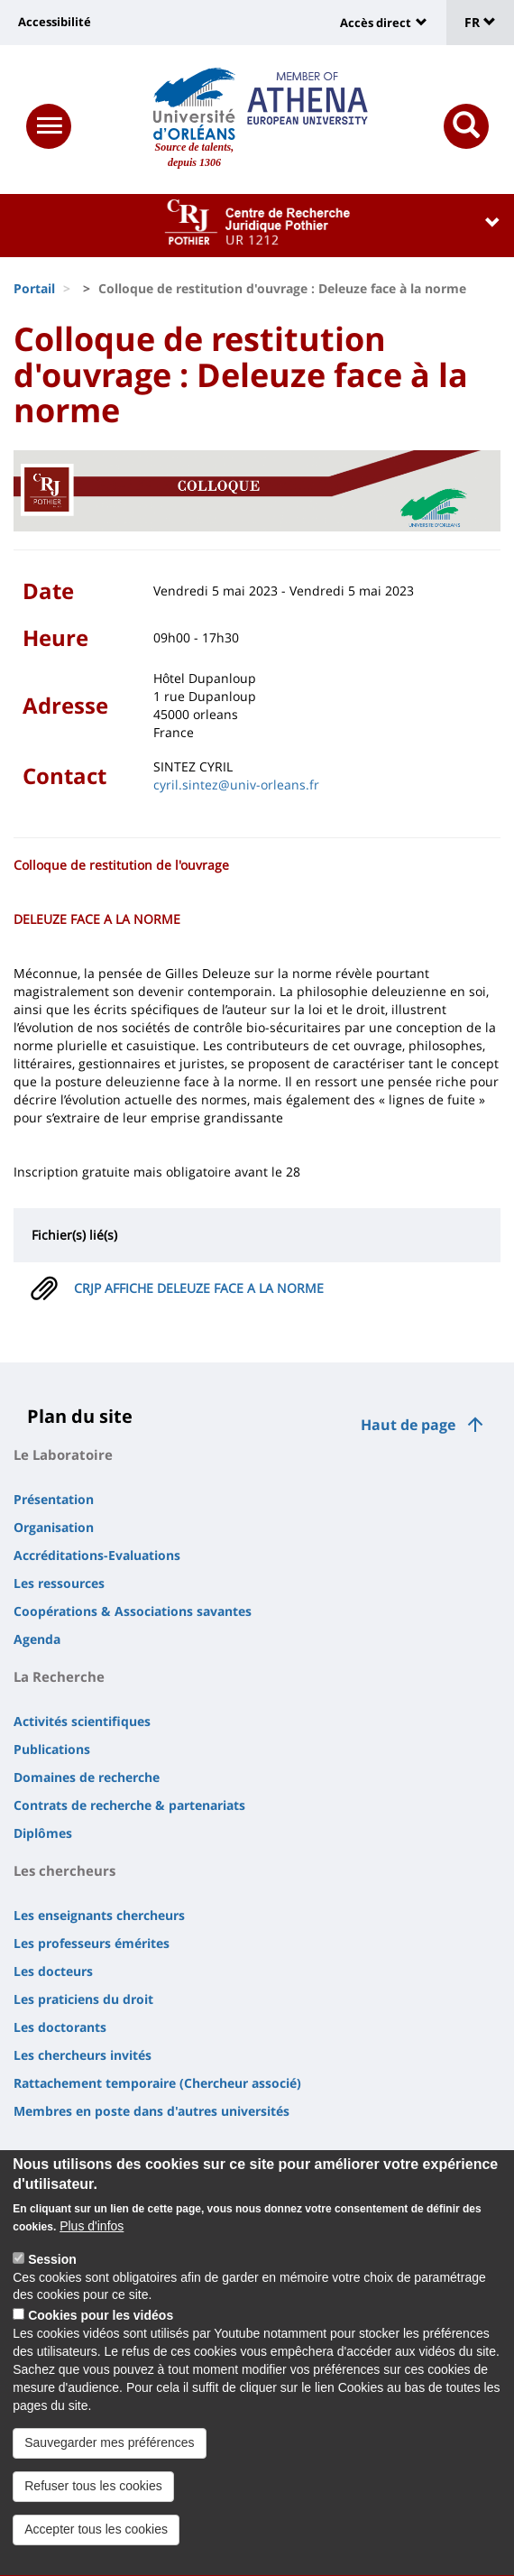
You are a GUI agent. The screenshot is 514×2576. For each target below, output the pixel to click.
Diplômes (43, 1833)
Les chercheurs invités (82, 2055)
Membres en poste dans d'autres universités (151, 2110)
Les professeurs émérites (92, 1943)
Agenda (37, 1639)
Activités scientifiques (82, 1721)
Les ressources (59, 1583)
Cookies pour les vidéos (100, 2348)
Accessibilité (54, 22)
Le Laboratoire (63, 1454)
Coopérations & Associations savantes (133, 1611)
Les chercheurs (64, 1870)
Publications (52, 1749)
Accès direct (375, 22)
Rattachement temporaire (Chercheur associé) (157, 2082)
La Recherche (59, 1676)
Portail (34, 288)
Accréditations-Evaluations (97, 1555)
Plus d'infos (92, 2259)
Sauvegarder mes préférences (109, 2476)
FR (480, 22)
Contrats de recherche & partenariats (129, 1805)
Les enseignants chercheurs (99, 1915)
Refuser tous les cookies (93, 2519)
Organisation (54, 1527)
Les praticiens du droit (83, 1999)
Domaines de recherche (87, 1777)
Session (52, 2292)
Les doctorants (60, 2027)
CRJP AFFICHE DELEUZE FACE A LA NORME (199, 1288)
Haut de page (408, 1425)
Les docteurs (53, 1971)
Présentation (54, 1499)
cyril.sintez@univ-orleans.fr (236, 784)
